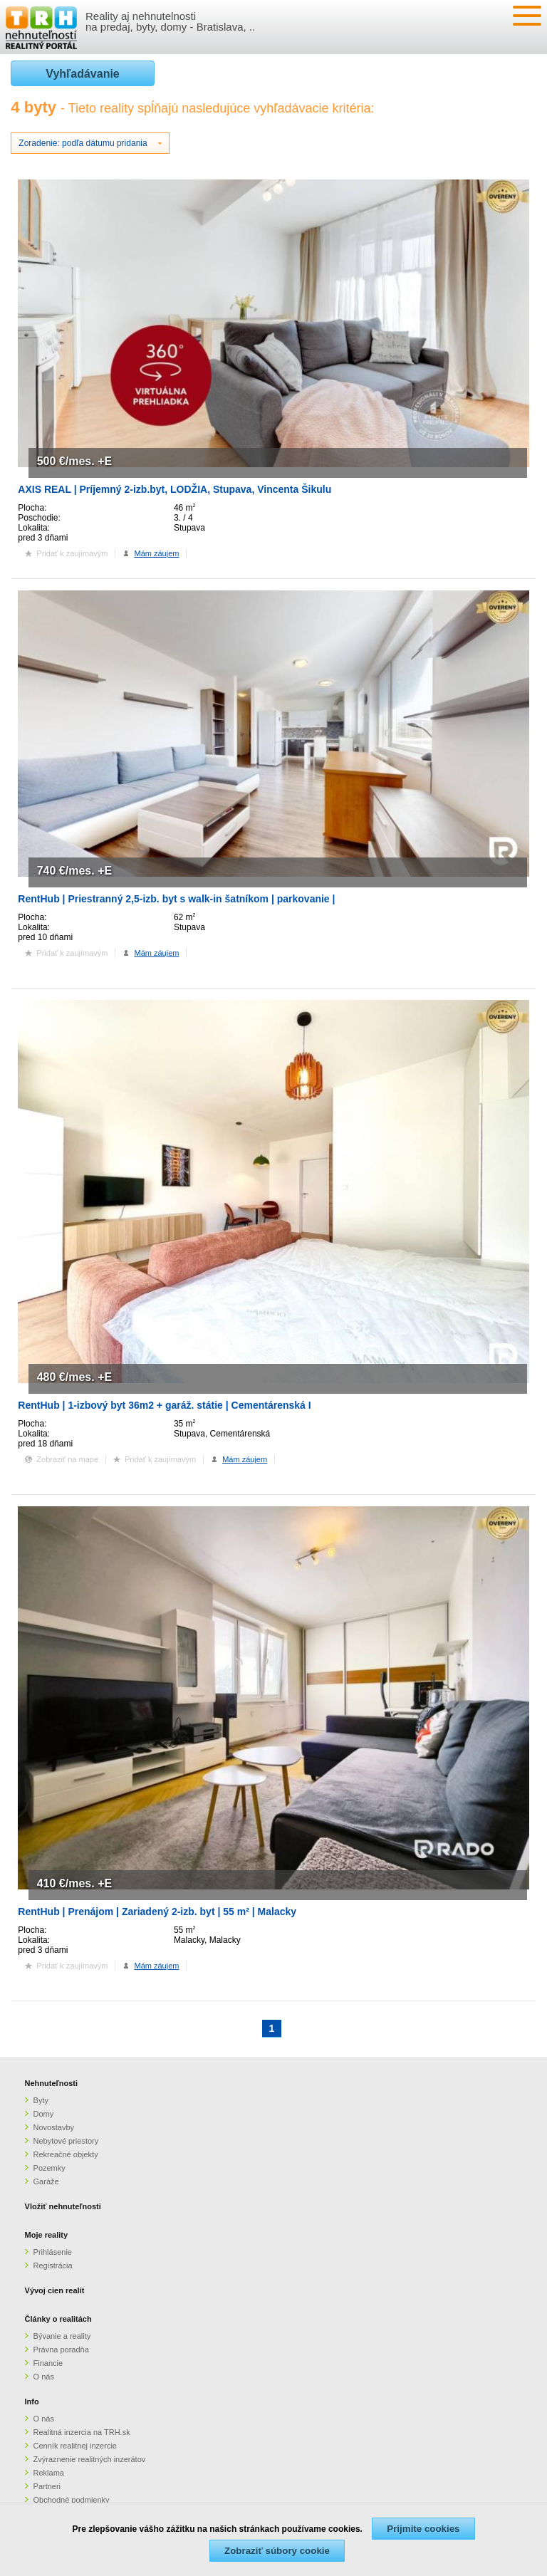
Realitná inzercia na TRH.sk (81, 2432)
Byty (40, 2100)
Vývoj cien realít (55, 2290)
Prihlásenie (52, 2252)
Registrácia (53, 2265)
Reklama (48, 2472)
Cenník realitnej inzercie (75, 2445)
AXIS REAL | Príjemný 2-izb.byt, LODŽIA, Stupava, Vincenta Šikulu (174, 489)
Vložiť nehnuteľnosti (63, 2206)
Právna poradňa (61, 2349)
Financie (48, 2363)
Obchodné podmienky (71, 2500)
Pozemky (49, 2168)
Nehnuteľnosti (51, 2083)
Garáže (46, 2181)
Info (32, 2401)
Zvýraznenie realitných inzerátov (89, 2459)
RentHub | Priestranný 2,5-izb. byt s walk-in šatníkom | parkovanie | (176, 898)
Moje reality (46, 2235)
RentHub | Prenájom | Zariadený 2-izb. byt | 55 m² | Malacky (157, 1911)
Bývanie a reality (62, 2336)
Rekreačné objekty (65, 2154)
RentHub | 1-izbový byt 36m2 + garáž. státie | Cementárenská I (164, 1405)
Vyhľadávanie (82, 74)
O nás (43, 2376)
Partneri (47, 2486)
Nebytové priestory (66, 2141)
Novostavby (53, 2127)
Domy (43, 2114)
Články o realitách (58, 2319)
